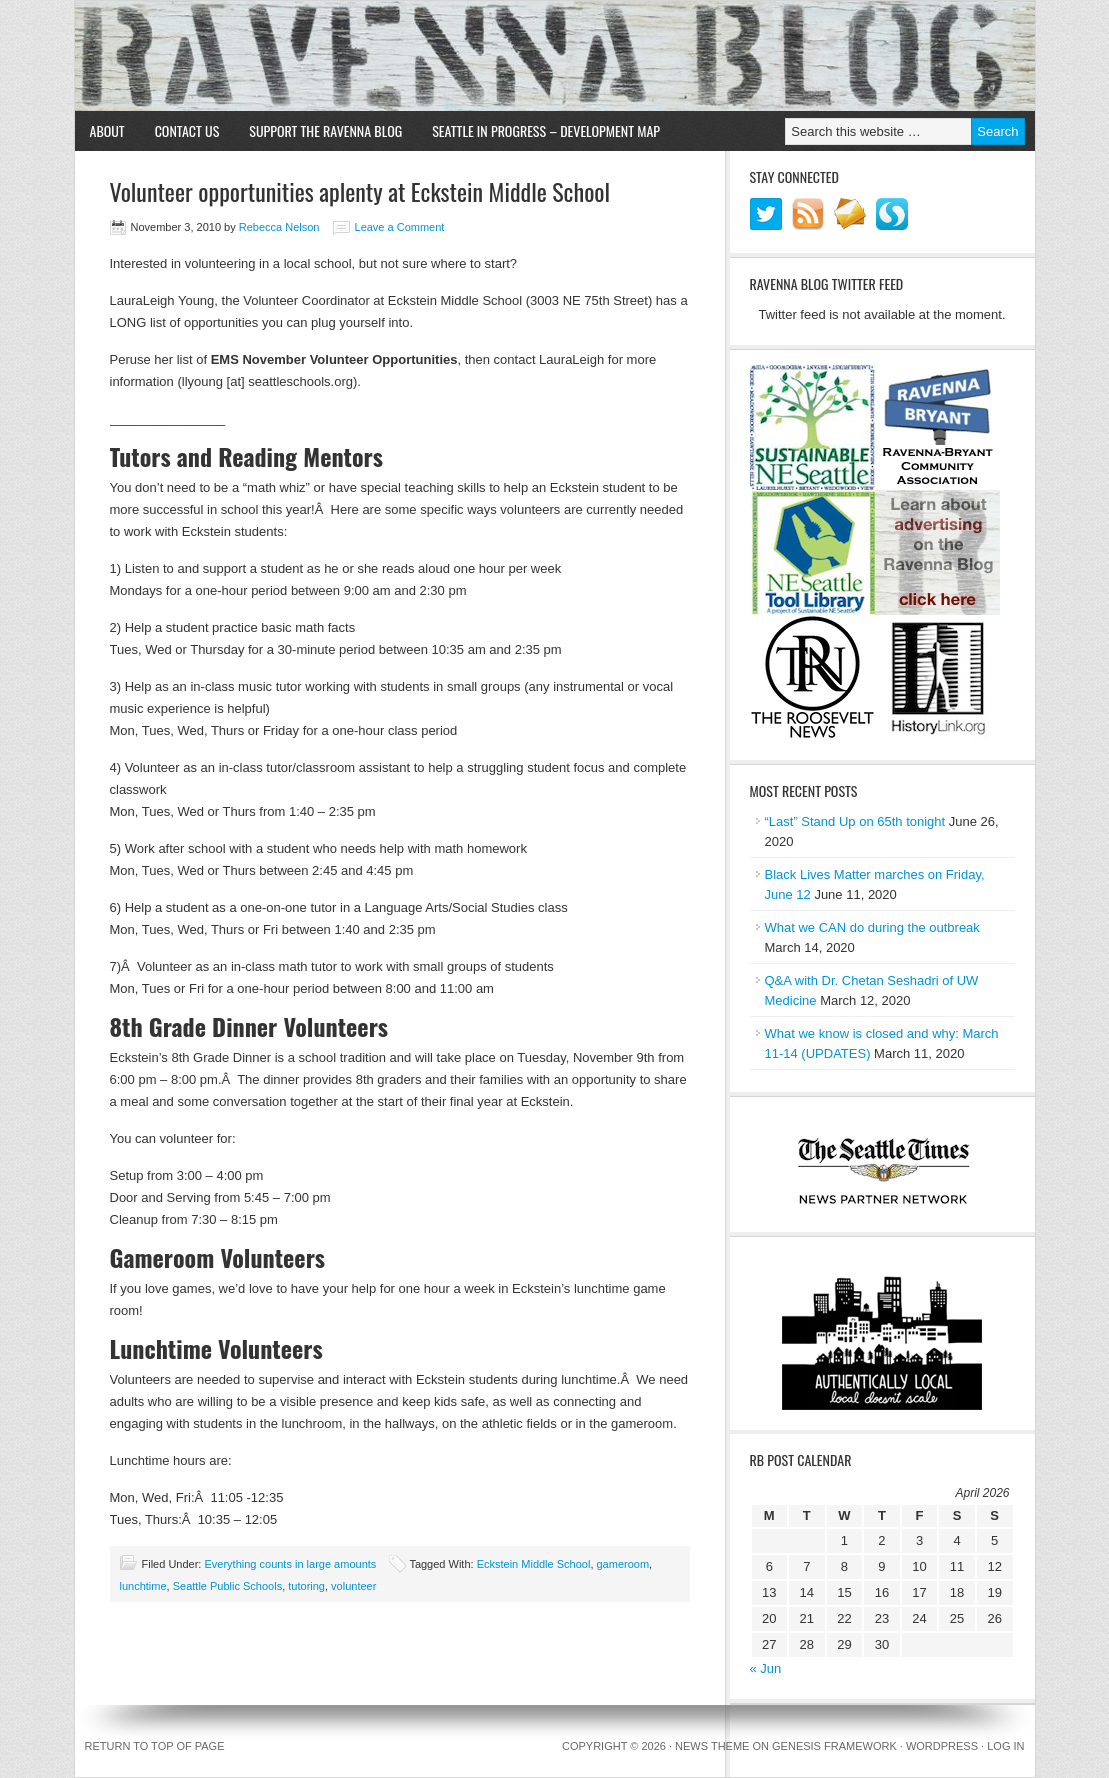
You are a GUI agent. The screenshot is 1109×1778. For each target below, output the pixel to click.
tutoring (306, 1586)
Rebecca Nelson (279, 227)
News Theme (712, 1746)
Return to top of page (155, 1746)
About (107, 130)
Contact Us (187, 130)
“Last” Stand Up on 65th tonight (855, 821)
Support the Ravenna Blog (325, 130)
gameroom (623, 1564)
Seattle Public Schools (227, 1586)
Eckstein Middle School (534, 1564)
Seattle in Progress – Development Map (546, 130)
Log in (1005, 1746)
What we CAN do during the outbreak (872, 927)
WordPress (942, 1746)
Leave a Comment (400, 227)
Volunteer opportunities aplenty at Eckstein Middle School (360, 191)
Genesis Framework (834, 1746)
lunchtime (143, 1586)
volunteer (353, 1586)
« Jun (766, 1668)
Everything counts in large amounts (290, 1564)
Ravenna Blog (555, 56)
